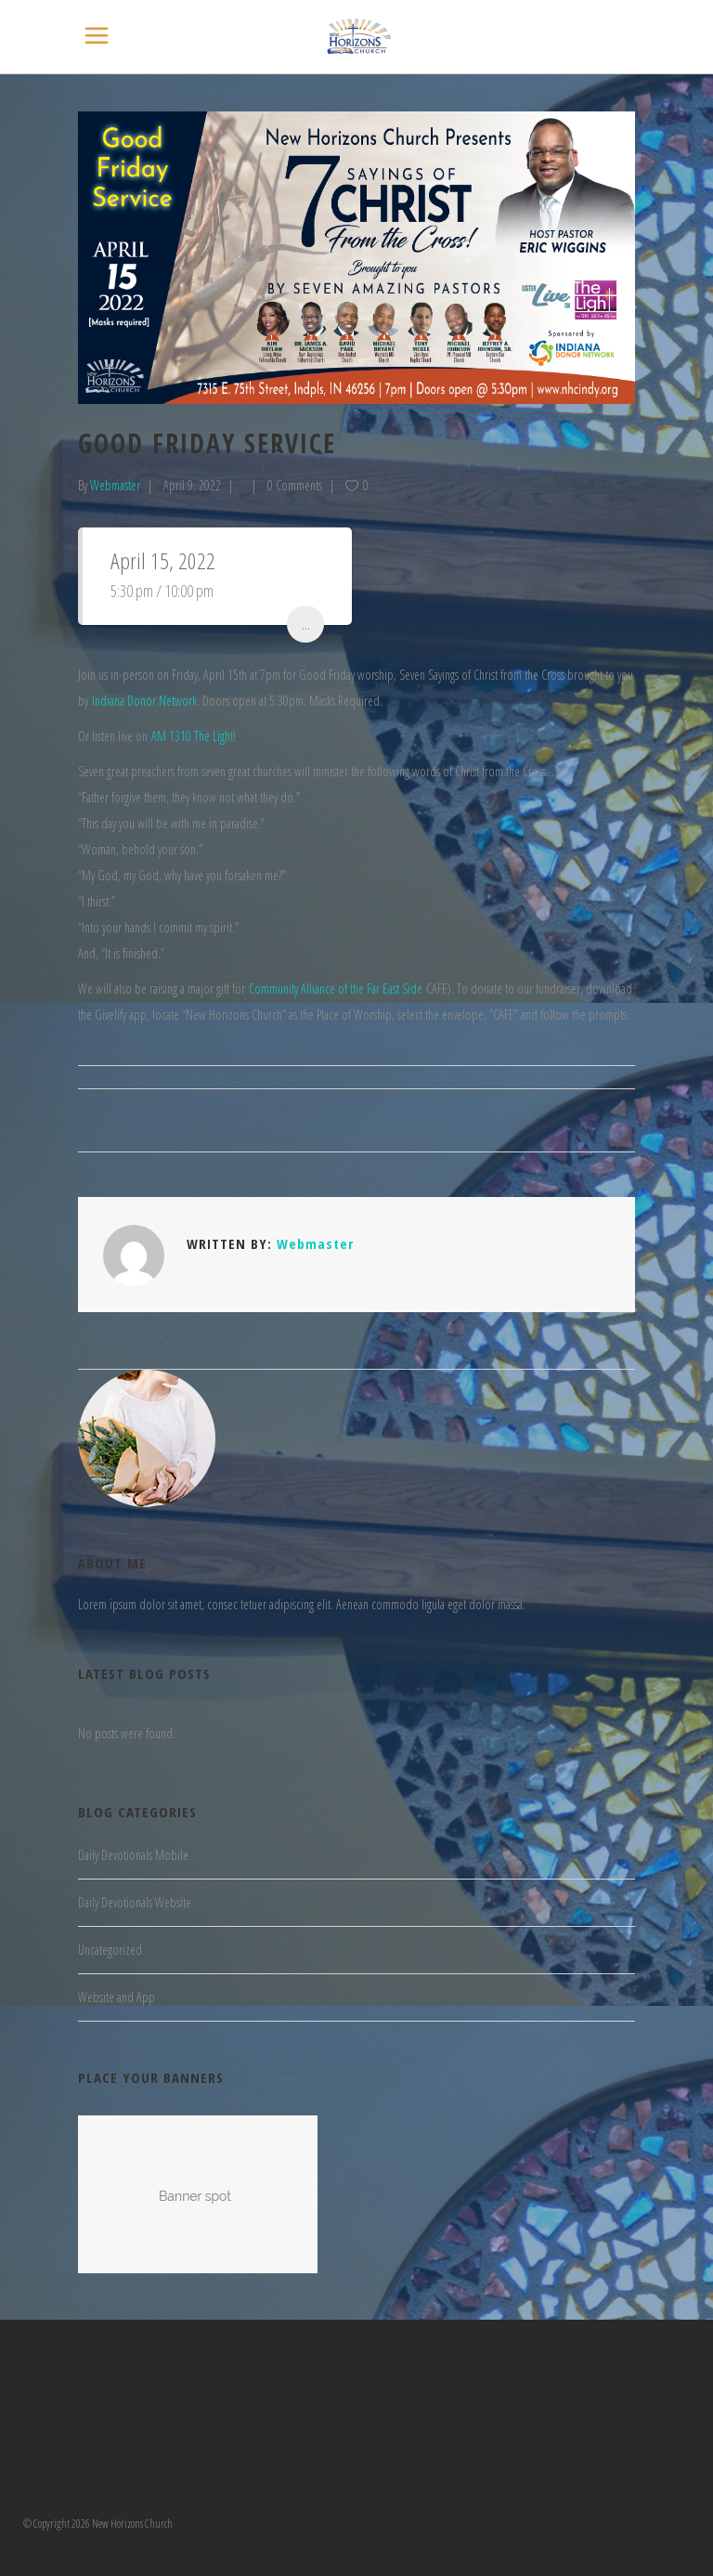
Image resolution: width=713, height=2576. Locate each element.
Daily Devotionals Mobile (133, 1855)
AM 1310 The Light (192, 736)
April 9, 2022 (192, 485)
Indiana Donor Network (144, 700)
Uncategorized (110, 1949)
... (306, 624)
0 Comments (294, 485)
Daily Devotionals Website (134, 1902)
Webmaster (115, 485)
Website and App (116, 1997)
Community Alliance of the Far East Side (335, 988)
